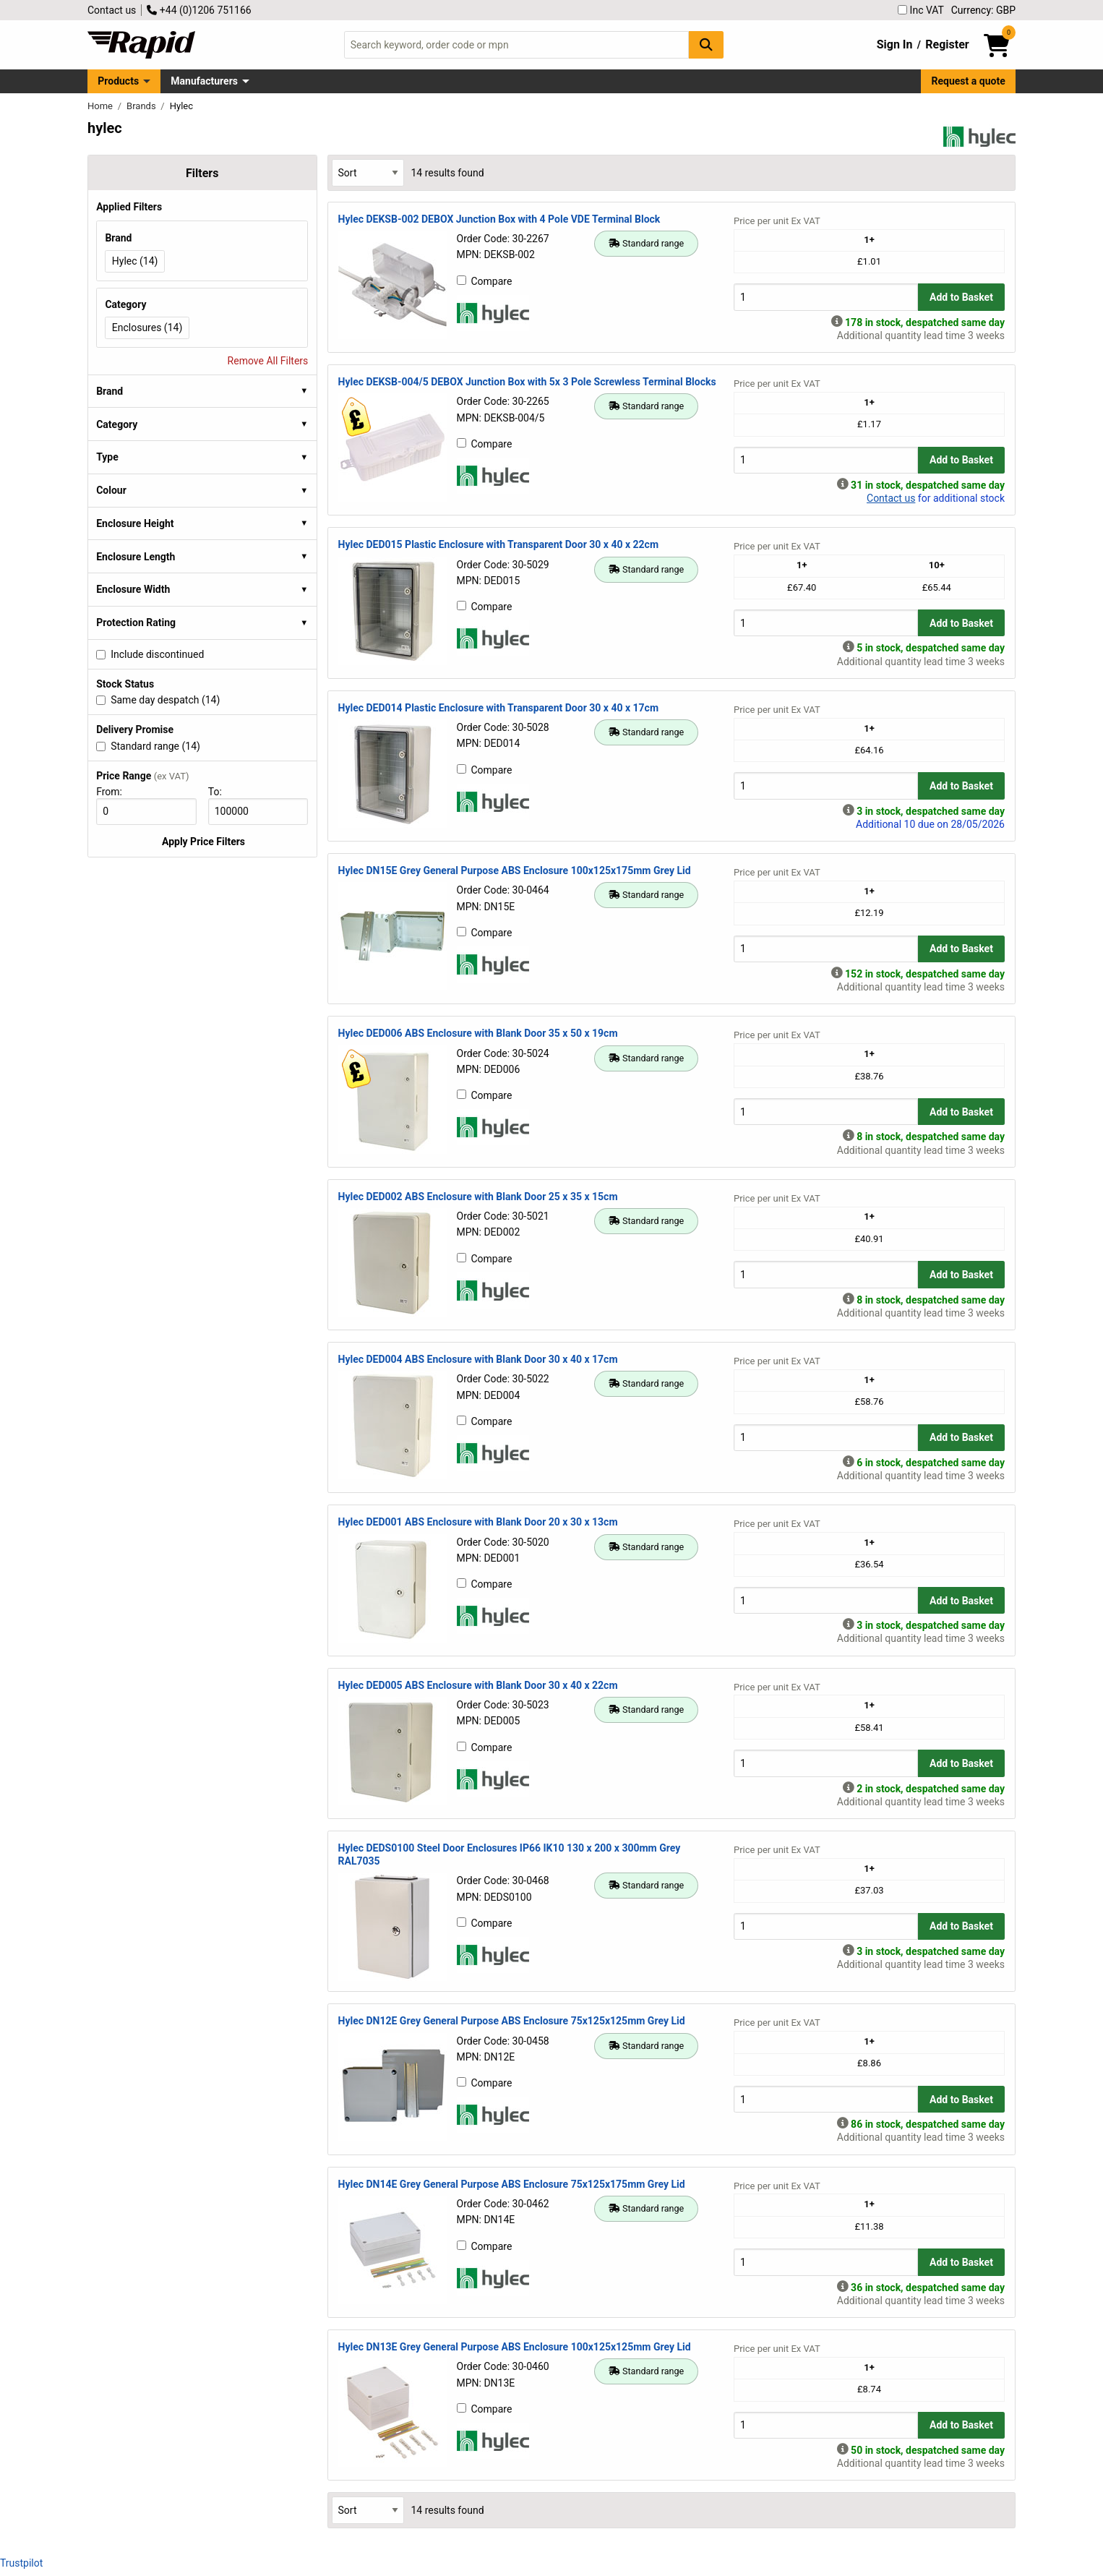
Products (118, 81)
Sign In (895, 44)
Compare (484, 281)
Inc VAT (921, 10)
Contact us (111, 10)
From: (115, 791)
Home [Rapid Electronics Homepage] (101, 105)
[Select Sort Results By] (368, 172)
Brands (142, 105)
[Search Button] (706, 44)
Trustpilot (21, 2563)
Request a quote (968, 81)
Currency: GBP (983, 10)
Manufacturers (204, 81)
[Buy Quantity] (826, 296)
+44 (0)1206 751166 (199, 10)
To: (221, 791)
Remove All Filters (268, 361)
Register (947, 44)
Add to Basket (961, 297)
